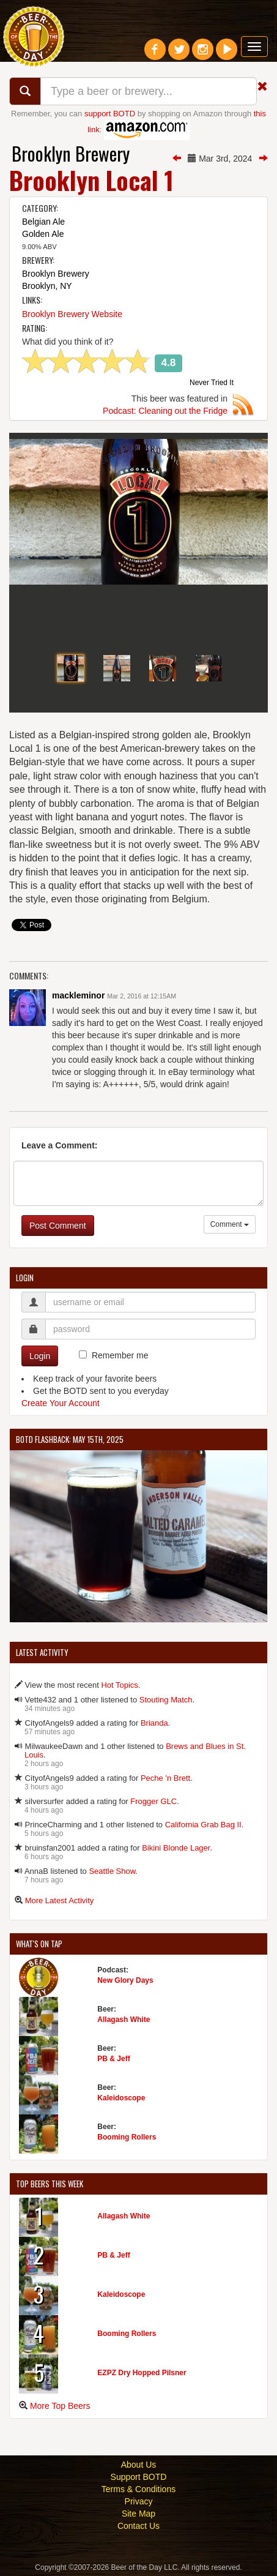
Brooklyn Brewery (71, 153)
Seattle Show (112, 1871)
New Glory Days (125, 1980)
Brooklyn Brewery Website (72, 314)
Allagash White (123, 2019)
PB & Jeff (113, 2058)
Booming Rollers (126, 2137)
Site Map (138, 2513)
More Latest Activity (59, 1900)
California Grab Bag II (203, 1824)
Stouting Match (166, 1699)
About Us (139, 2464)
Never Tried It (212, 383)
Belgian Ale (43, 222)
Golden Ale (43, 234)
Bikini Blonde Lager (176, 1847)
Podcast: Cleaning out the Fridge (165, 411)
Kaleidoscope (121, 2098)
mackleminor (78, 995)
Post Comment (57, 1225)
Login (39, 1356)
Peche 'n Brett (165, 1778)
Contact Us (138, 2526)
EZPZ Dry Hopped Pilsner (141, 2372)
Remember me (120, 1355)
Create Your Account (60, 1403)
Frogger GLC (153, 1801)
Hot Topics (119, 1685)
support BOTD (109, 113)
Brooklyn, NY (47, 286)
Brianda (154, 1723)
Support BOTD (139, 2477)
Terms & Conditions (138, 2489)
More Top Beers (60, 2406)
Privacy (139, 2501)
